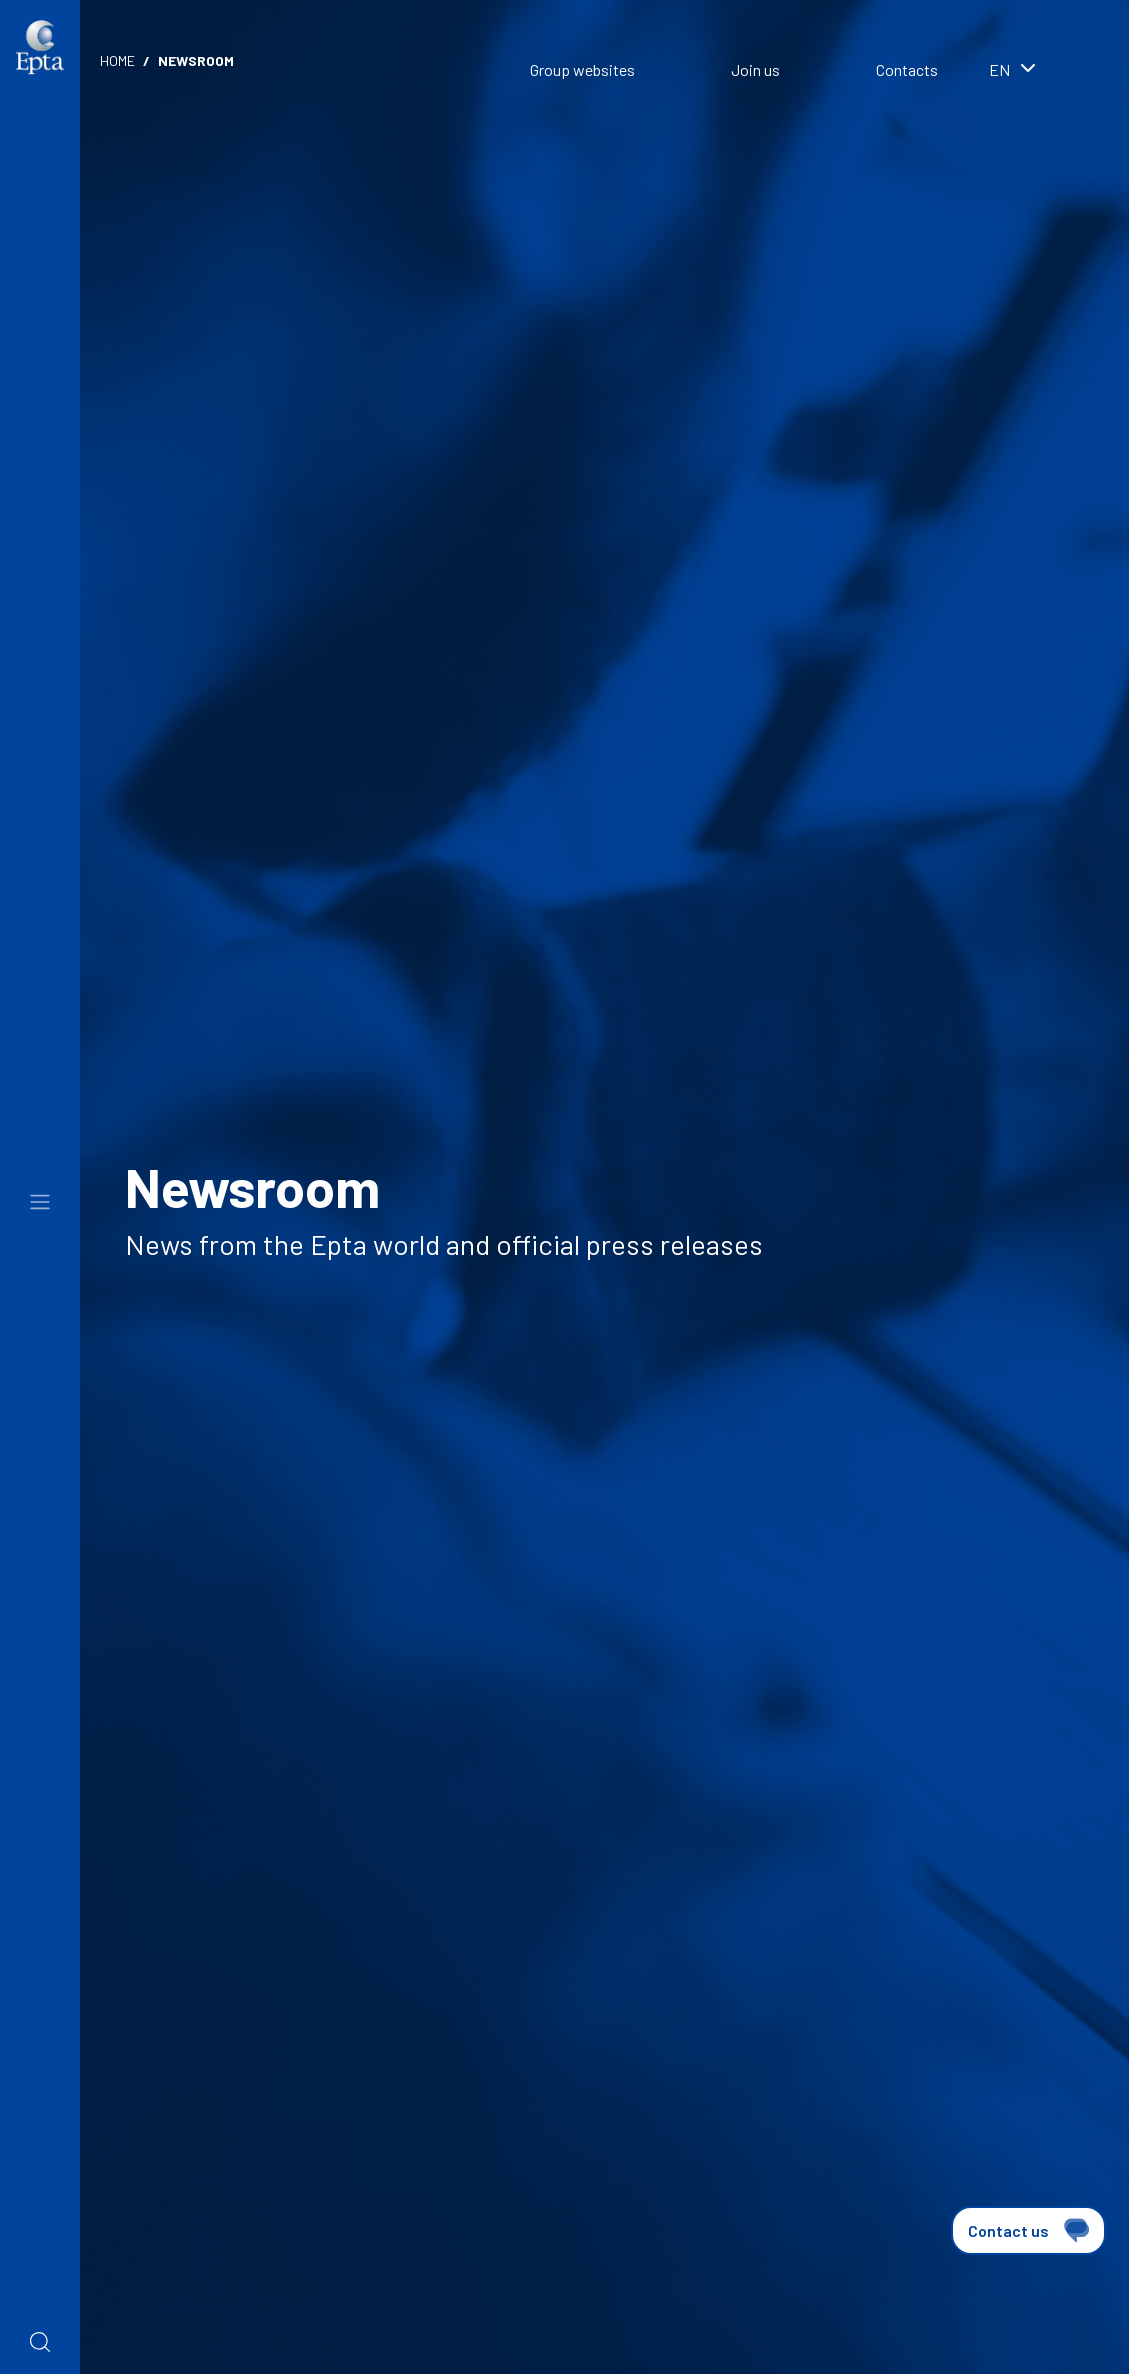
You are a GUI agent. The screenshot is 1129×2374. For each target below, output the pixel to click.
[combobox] (1039, 72)
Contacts (907, 69)
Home (117, 60)
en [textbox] (999, 69)
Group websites (582, 69)
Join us (755, 69)
